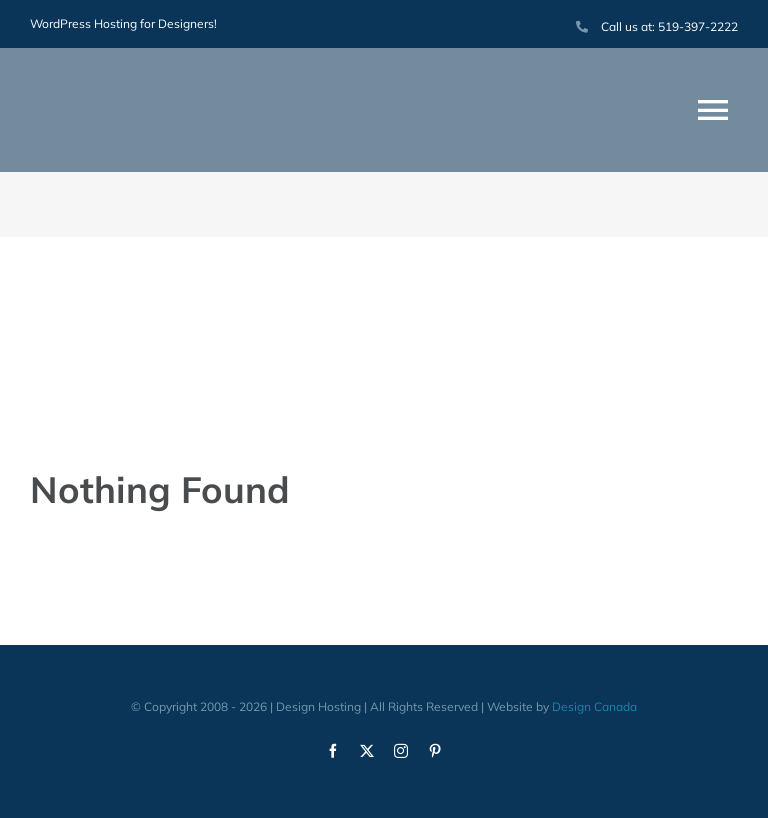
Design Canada (594, 706)
